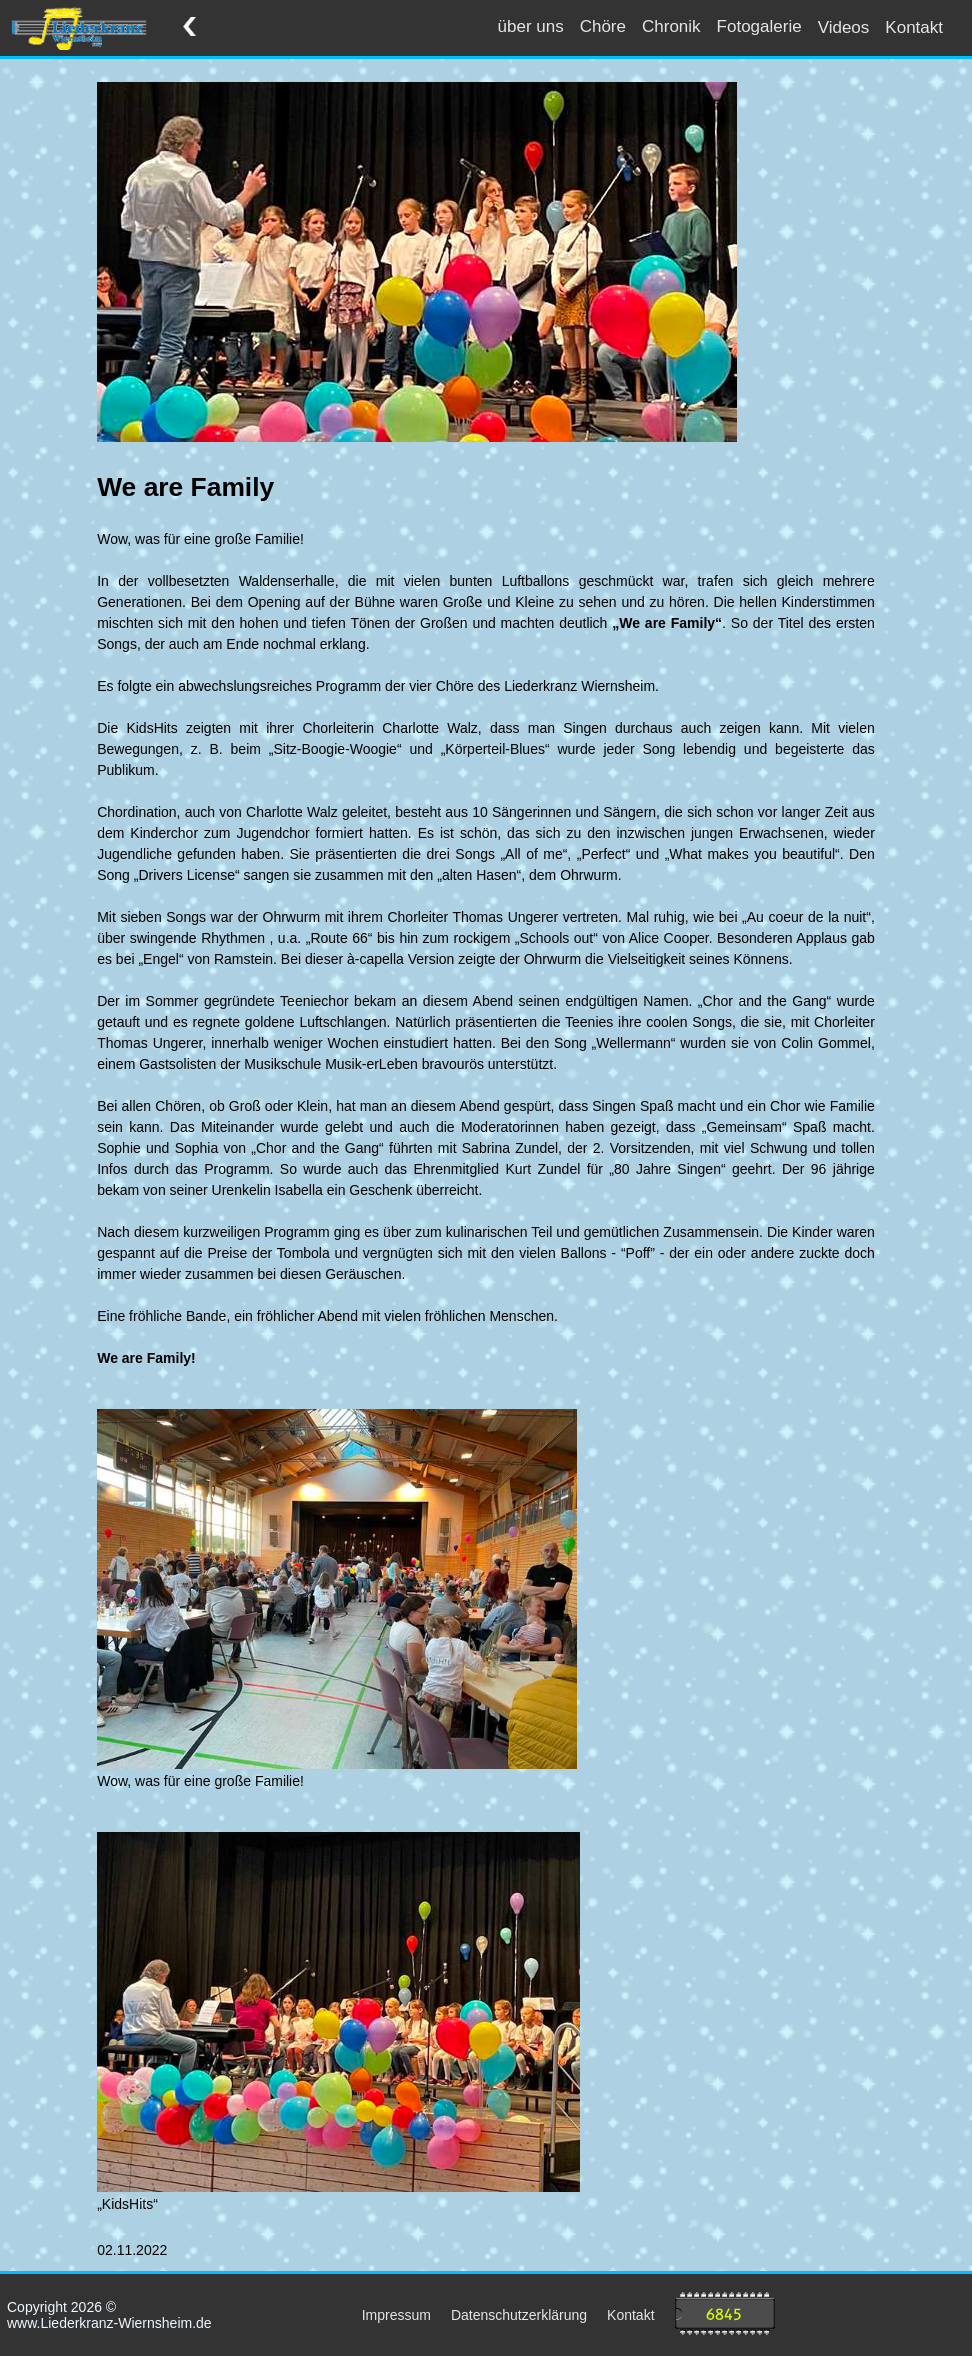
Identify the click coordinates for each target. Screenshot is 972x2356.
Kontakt (914, 27)
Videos (844, 27)
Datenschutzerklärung (519, 2315)
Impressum (396, 2315)
